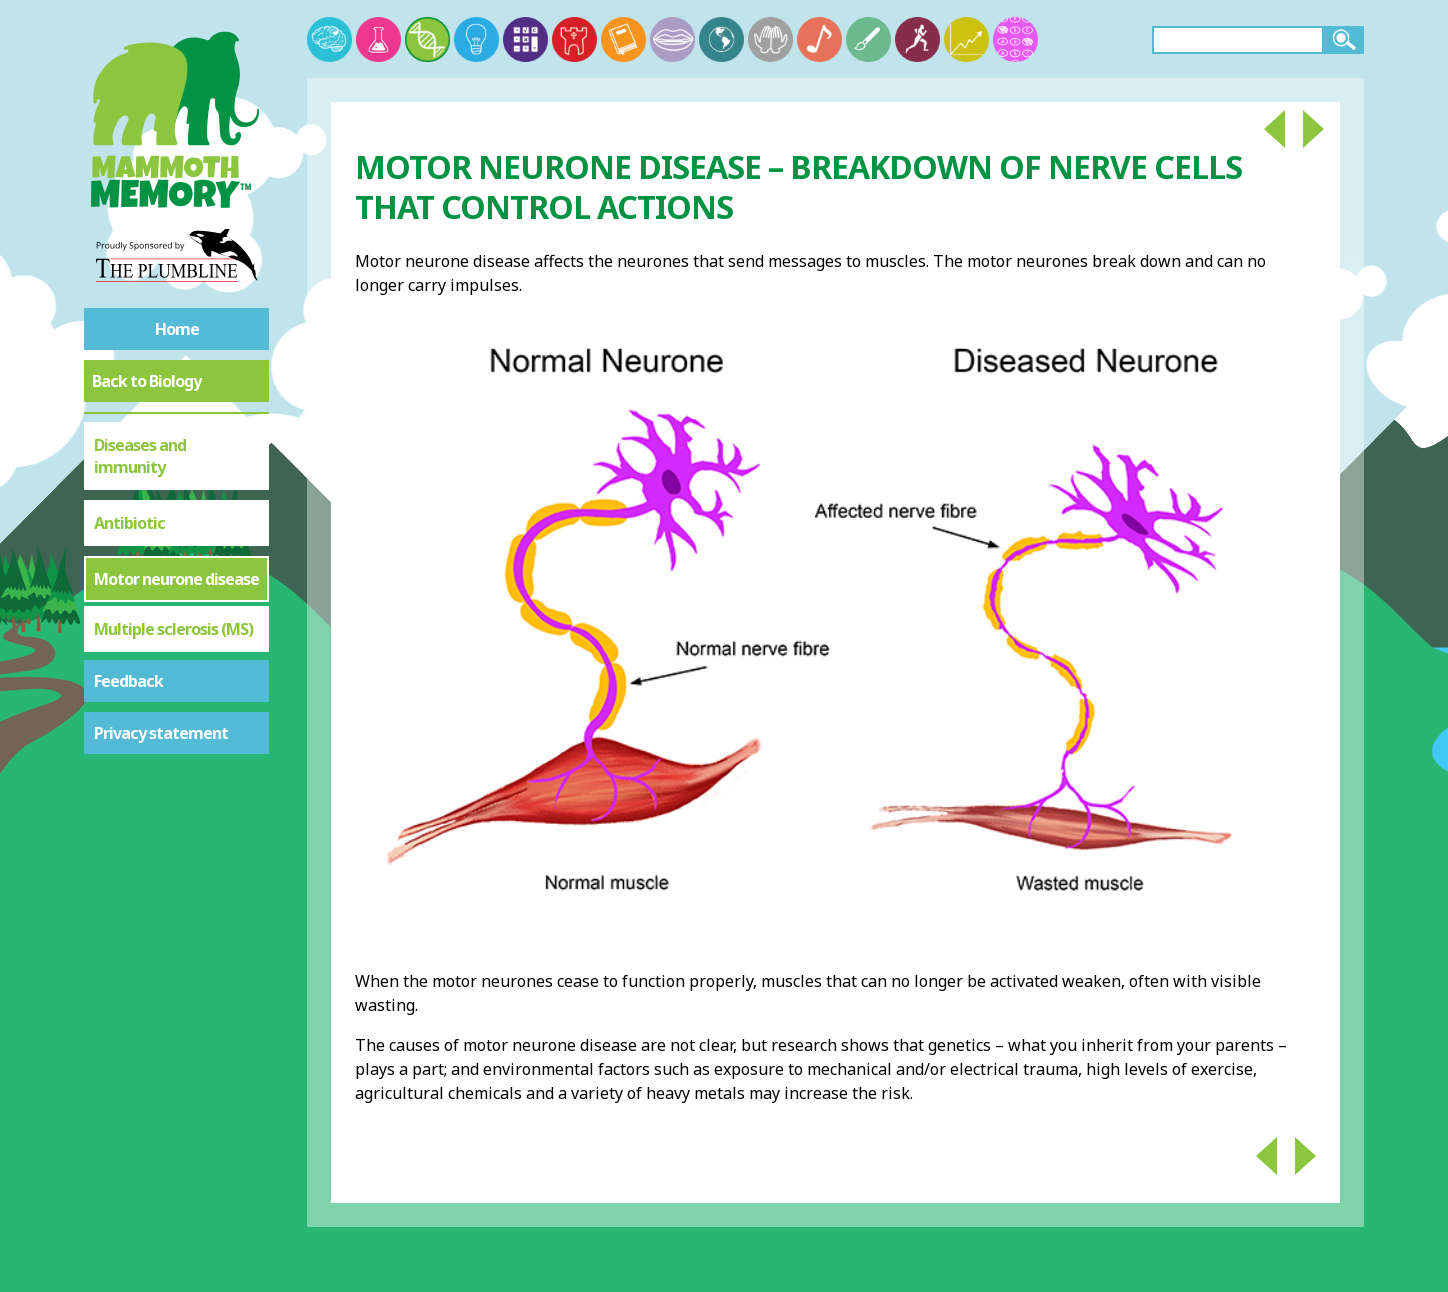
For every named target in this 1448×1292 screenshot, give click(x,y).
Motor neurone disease (176, 579)
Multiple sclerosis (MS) (173, 629)
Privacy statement (161, 733)
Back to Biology (146, 381)
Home (177, 329)
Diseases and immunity (140, 456)
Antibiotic (129, 523)
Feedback (128, 681)
